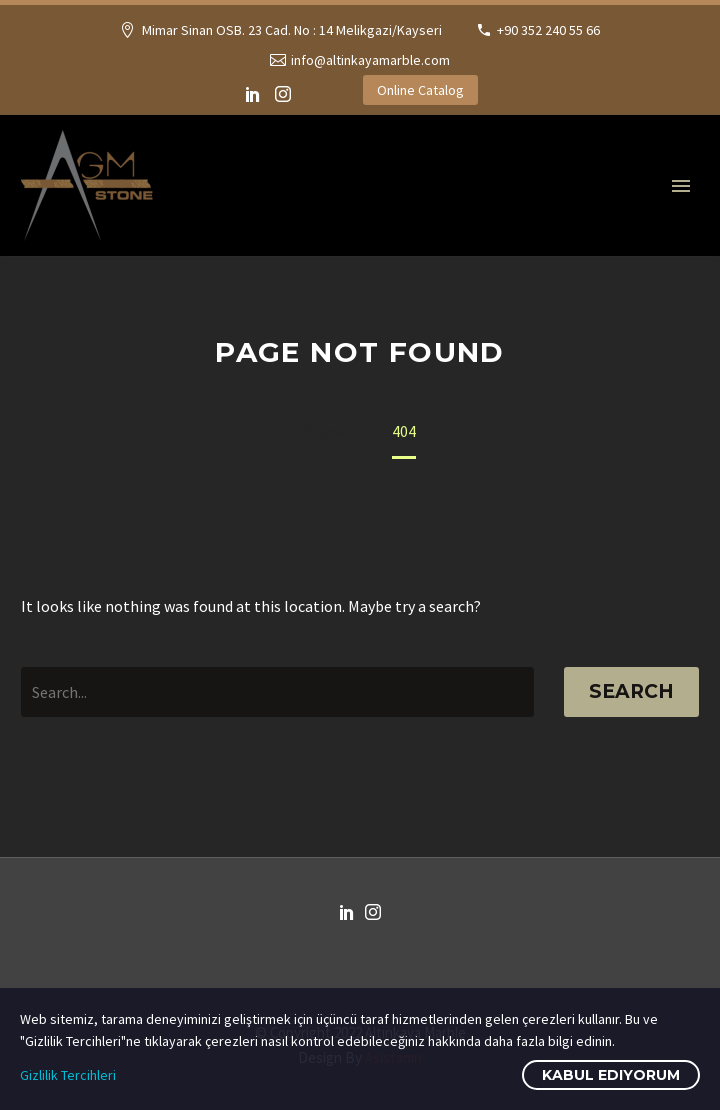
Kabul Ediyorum (611, 1075)
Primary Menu (681, 186)
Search (631, 691)
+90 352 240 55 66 (548, 30)
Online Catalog (420, 90)
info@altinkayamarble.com (370, 60)
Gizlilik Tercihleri (68, 1075)
